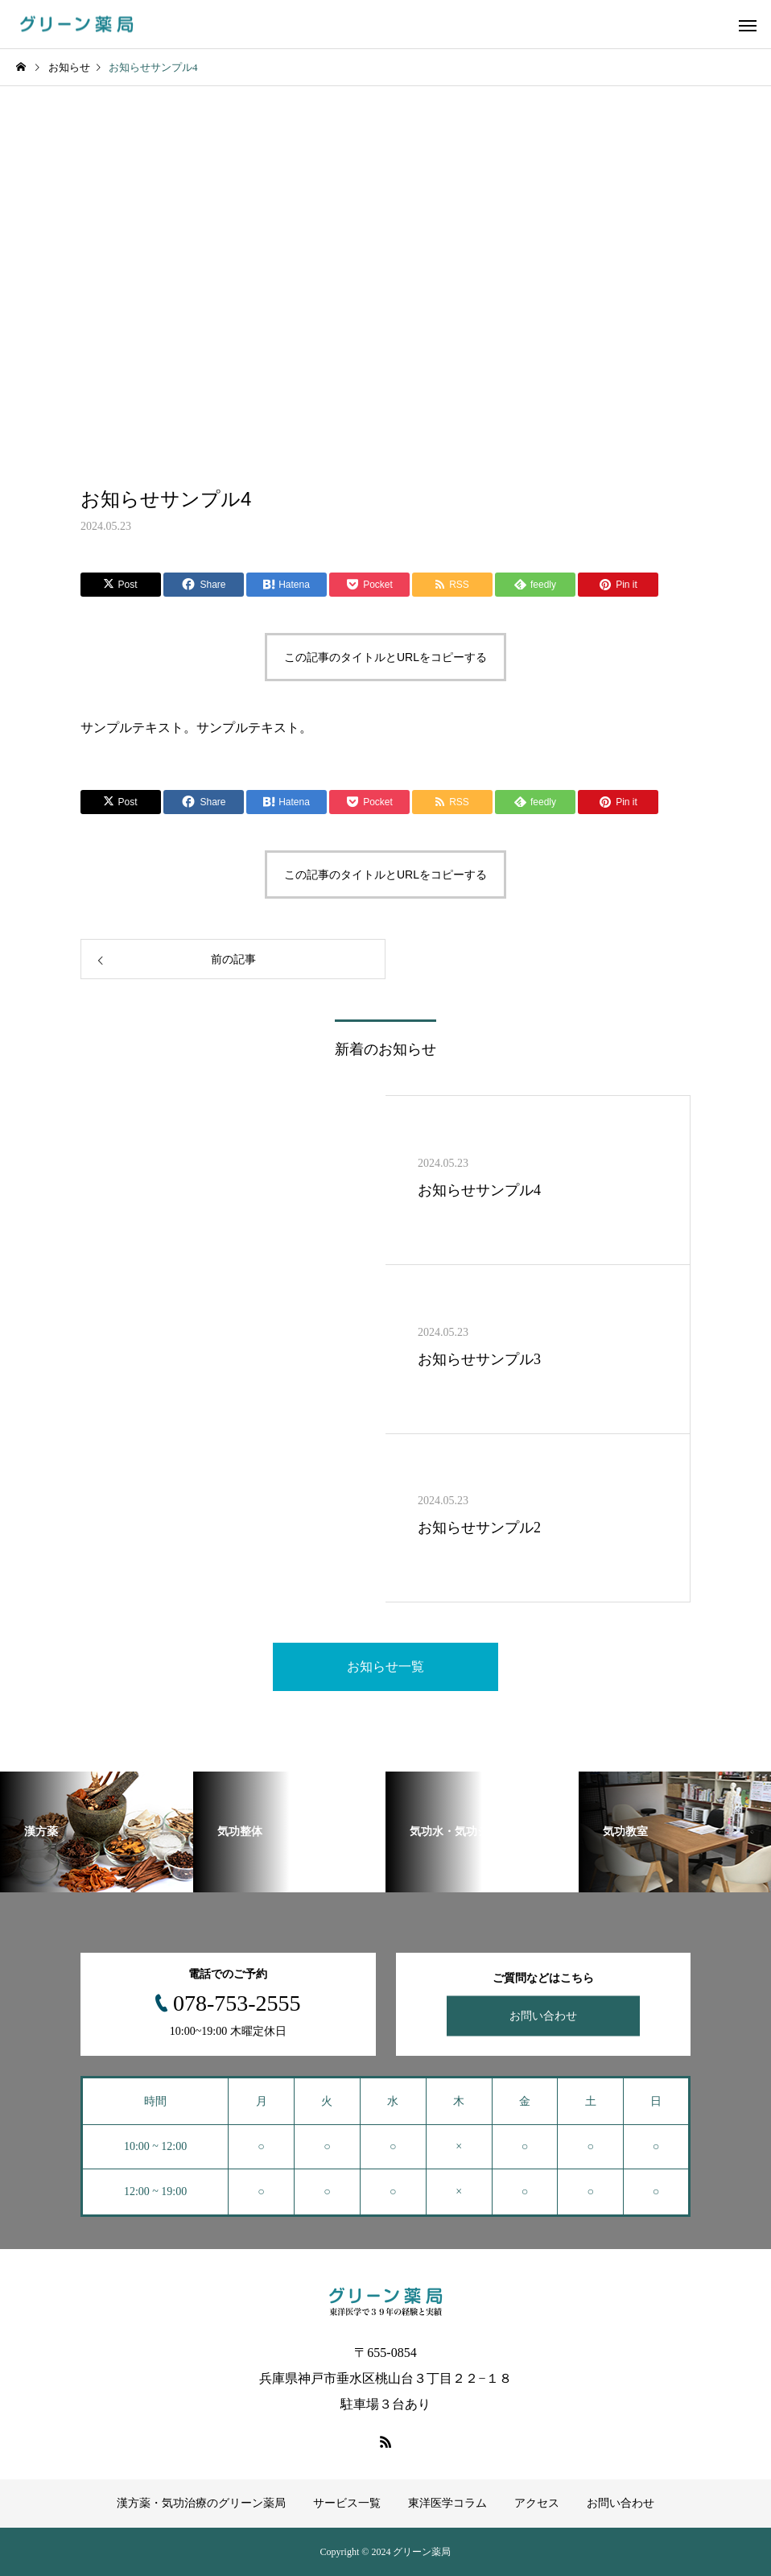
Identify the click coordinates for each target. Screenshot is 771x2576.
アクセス (536, 2503)
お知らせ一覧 (385, 1666)
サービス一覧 (347, 2503)
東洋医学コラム (447, 2503)
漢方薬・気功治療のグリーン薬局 (201, 2503)
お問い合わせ (543, 2016)
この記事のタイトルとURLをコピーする (385, 657)
